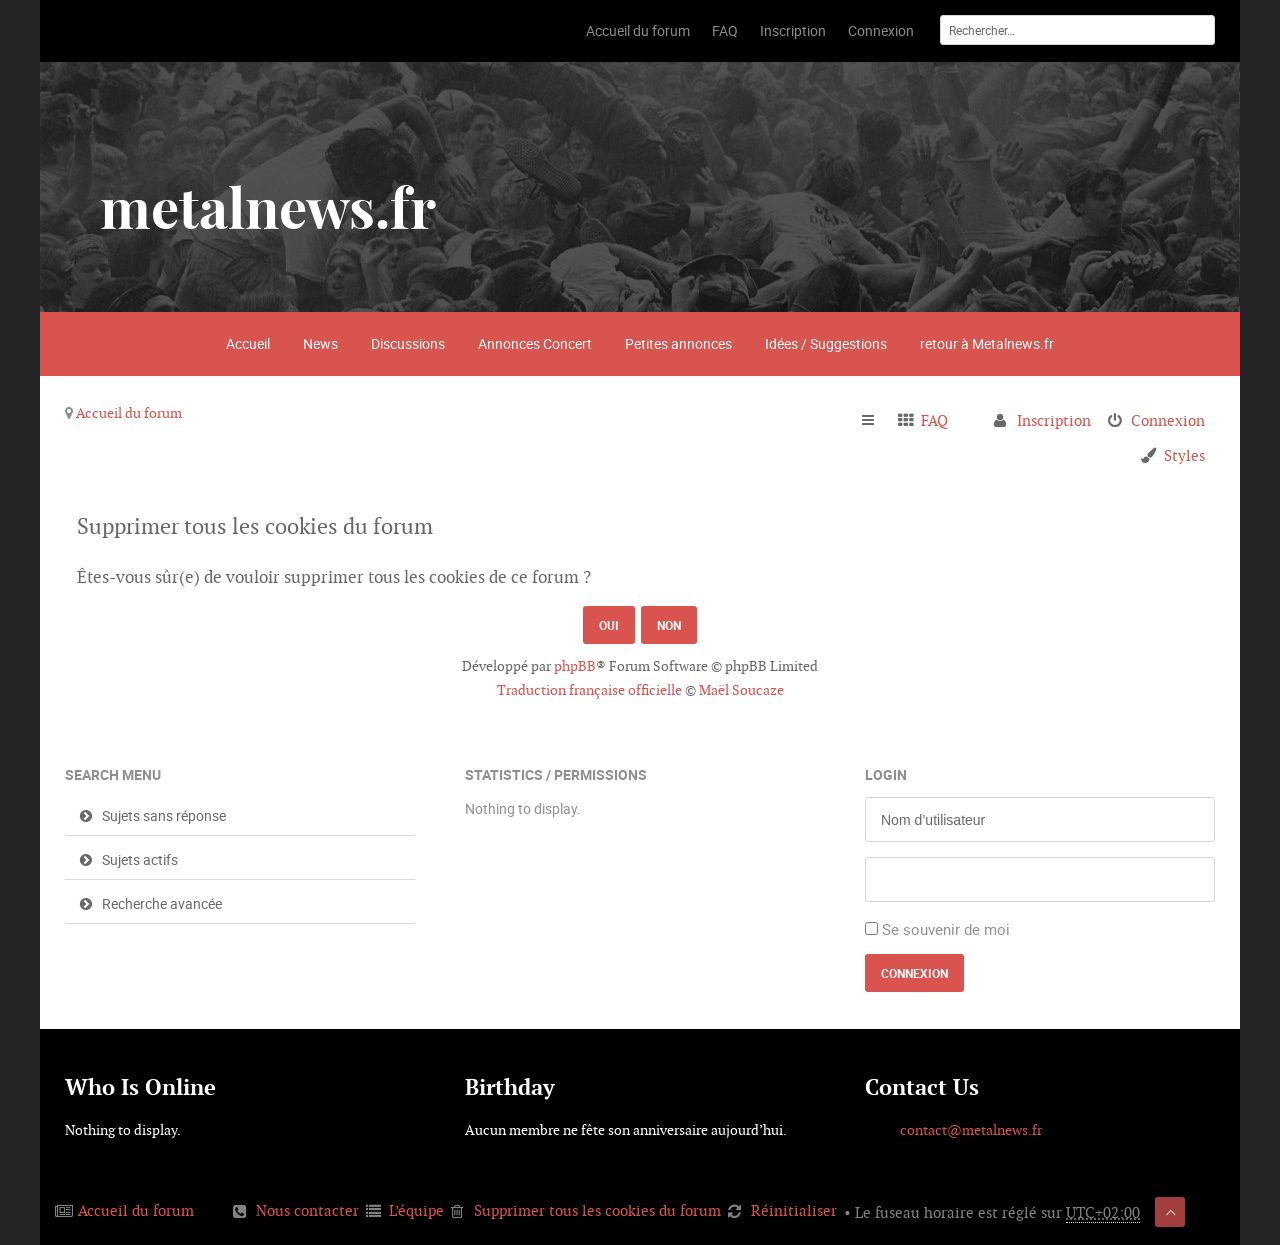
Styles (1184, 455)
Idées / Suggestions (826, 343)
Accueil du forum (129, 413)
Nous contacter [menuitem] (307, 1210)
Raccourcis (876, 421)
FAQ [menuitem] (934, 420)
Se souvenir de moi (946, 929)
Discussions (408, 343)
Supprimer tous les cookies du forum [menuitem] (597, 1210)
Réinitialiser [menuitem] (794, 1210)
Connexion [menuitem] (1168, 420)
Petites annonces (678, 343)
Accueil (248, 343)
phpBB (575, 666)
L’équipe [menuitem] (416, 1210)
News (320, 343)
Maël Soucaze (741, 690)
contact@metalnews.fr (971, 1130)
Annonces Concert (535, 343)
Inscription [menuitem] (1054, 420)
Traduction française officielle (589, 690)
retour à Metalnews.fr (987, 343)
